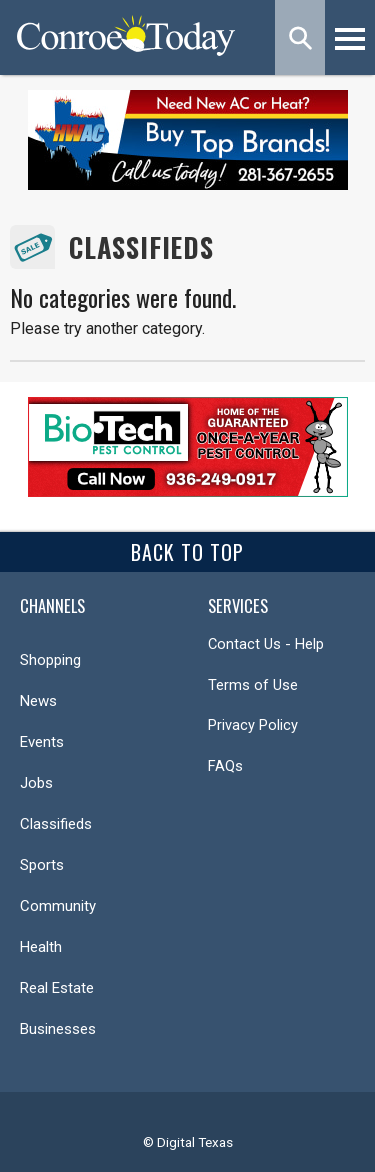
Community (58, 906)
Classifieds (141, 247)
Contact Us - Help (266, 644)
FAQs (225, 766)
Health (41, 947)
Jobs (36, 783)
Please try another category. (107, 328)
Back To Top (187, 552)
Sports (42, 865)
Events (42, 742)
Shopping (50, 660)
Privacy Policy (253, 725)
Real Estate (57, 988)
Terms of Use (253, 685)
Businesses (58, 1029)
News (38, 701)
